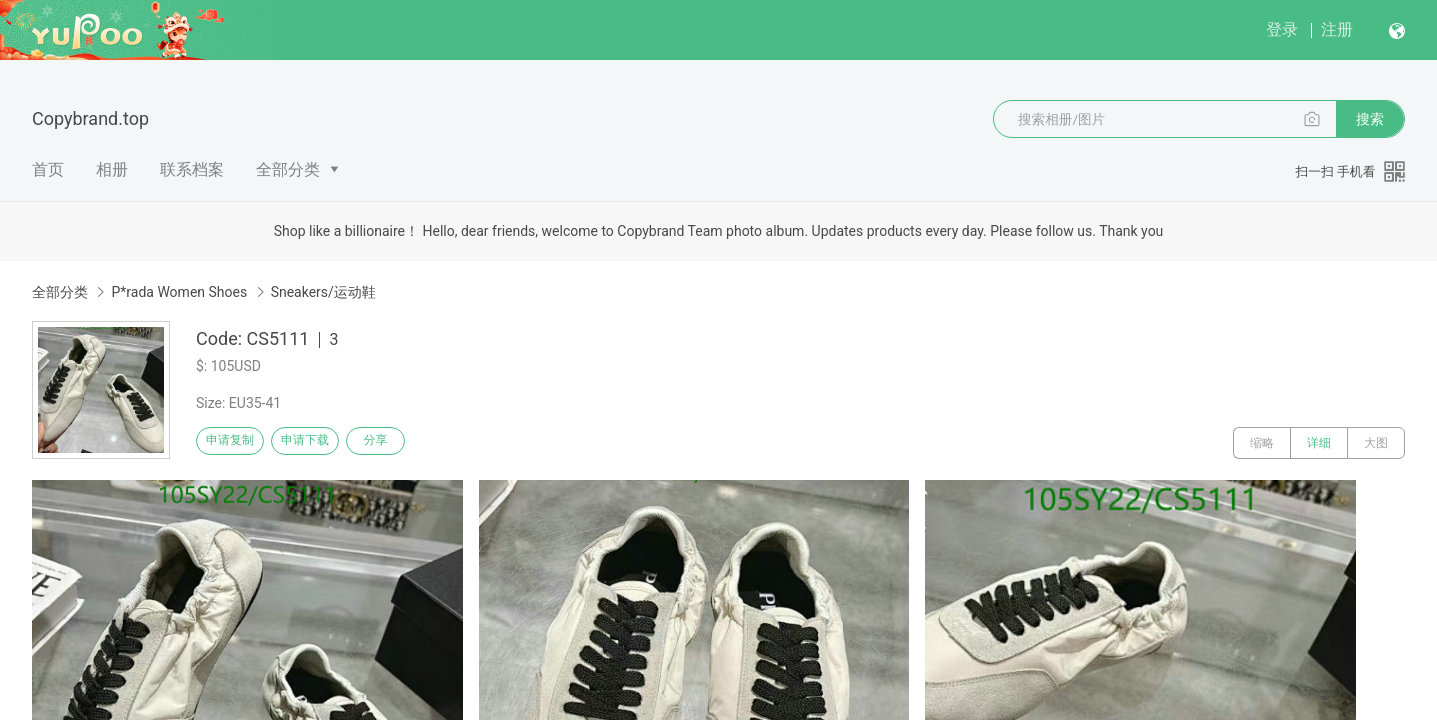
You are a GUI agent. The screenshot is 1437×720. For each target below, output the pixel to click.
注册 (1337, 29)
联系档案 (192, 169)
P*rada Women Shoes (179, 292)
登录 (1282, 29)
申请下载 (328, 443)
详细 (1319, 443)
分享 (418, 443)
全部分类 (288, 169)
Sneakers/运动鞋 (323, 292)
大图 (1376, 443)
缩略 (1262, 443)
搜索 (1370, 119)
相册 (112, 169)
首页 (48, 169)
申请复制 (238, 443)
